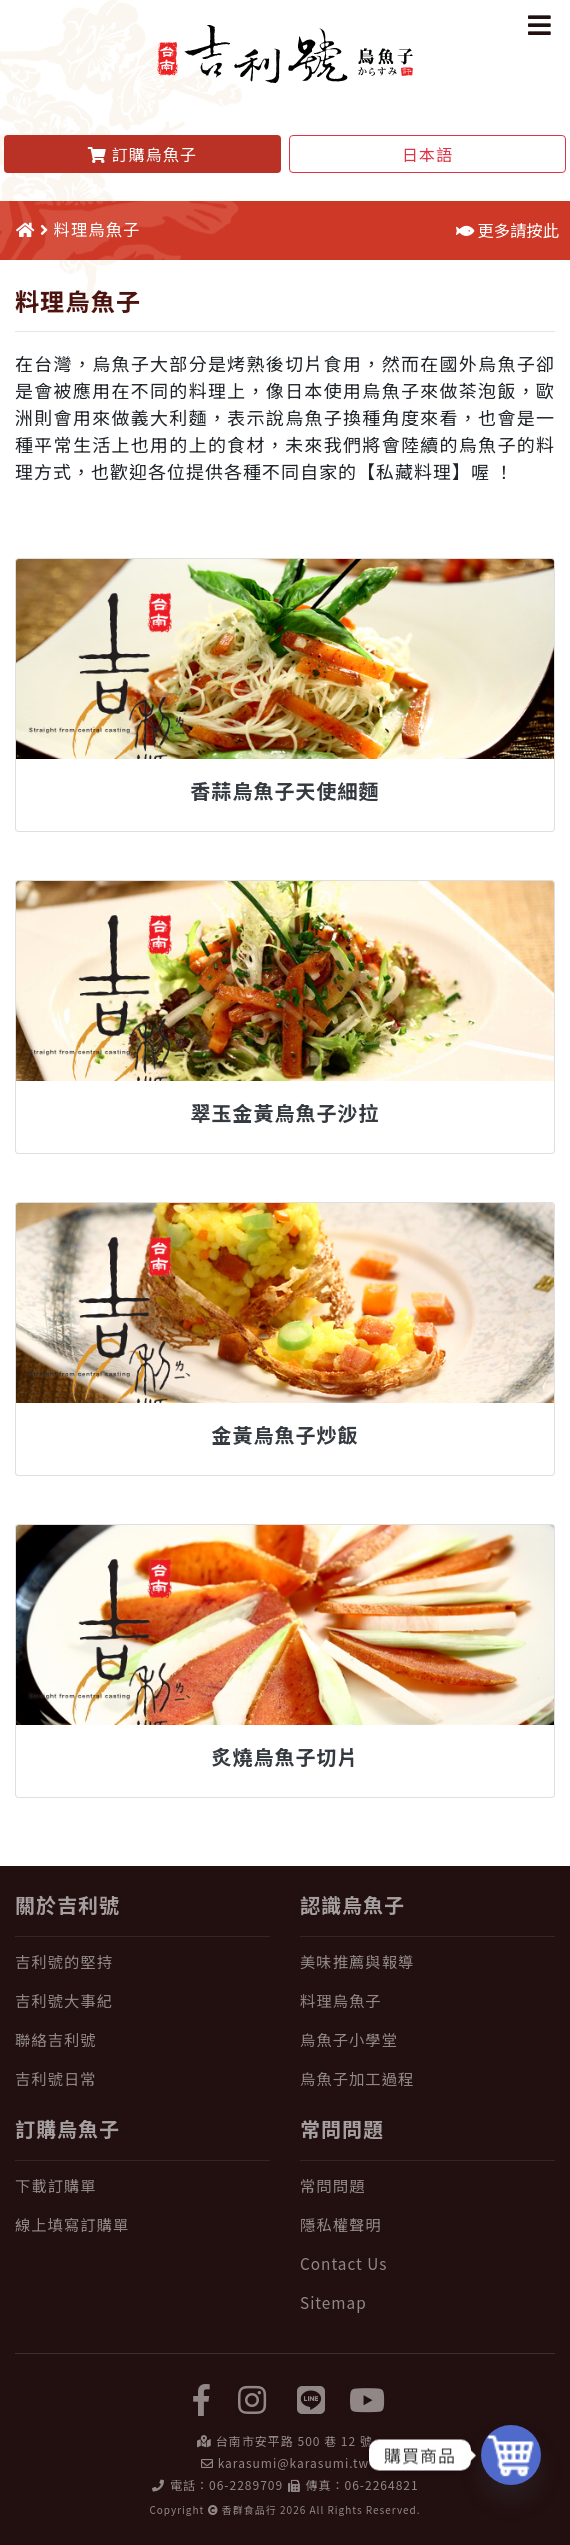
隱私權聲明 (341, 2224)
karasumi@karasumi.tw (293, 2462)
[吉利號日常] (142, 2078)
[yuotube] (368, 2398)
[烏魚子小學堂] (427, 2039)
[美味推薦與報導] (427, 1961)
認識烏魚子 (352, 1904)
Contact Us (343, 2263)
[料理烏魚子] (427, 2000)
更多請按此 (507, 230)
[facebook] (202, 2398)
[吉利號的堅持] (142, 1961)
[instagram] (252, 2398)
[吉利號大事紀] (142, 2000)
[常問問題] (427, 2185)
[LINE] (312, 2398)
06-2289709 (246, 2484)
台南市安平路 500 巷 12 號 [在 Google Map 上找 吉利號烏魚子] (294, 2440)
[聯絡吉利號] (142, 2039)
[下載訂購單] (142, 2185)
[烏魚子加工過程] (427, 2078)
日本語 (427, 154)
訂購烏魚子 (67, 2128)
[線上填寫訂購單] (142, 2224)
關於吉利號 (67, 1904)
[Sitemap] (427, 2302)
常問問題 (342, 2128)
